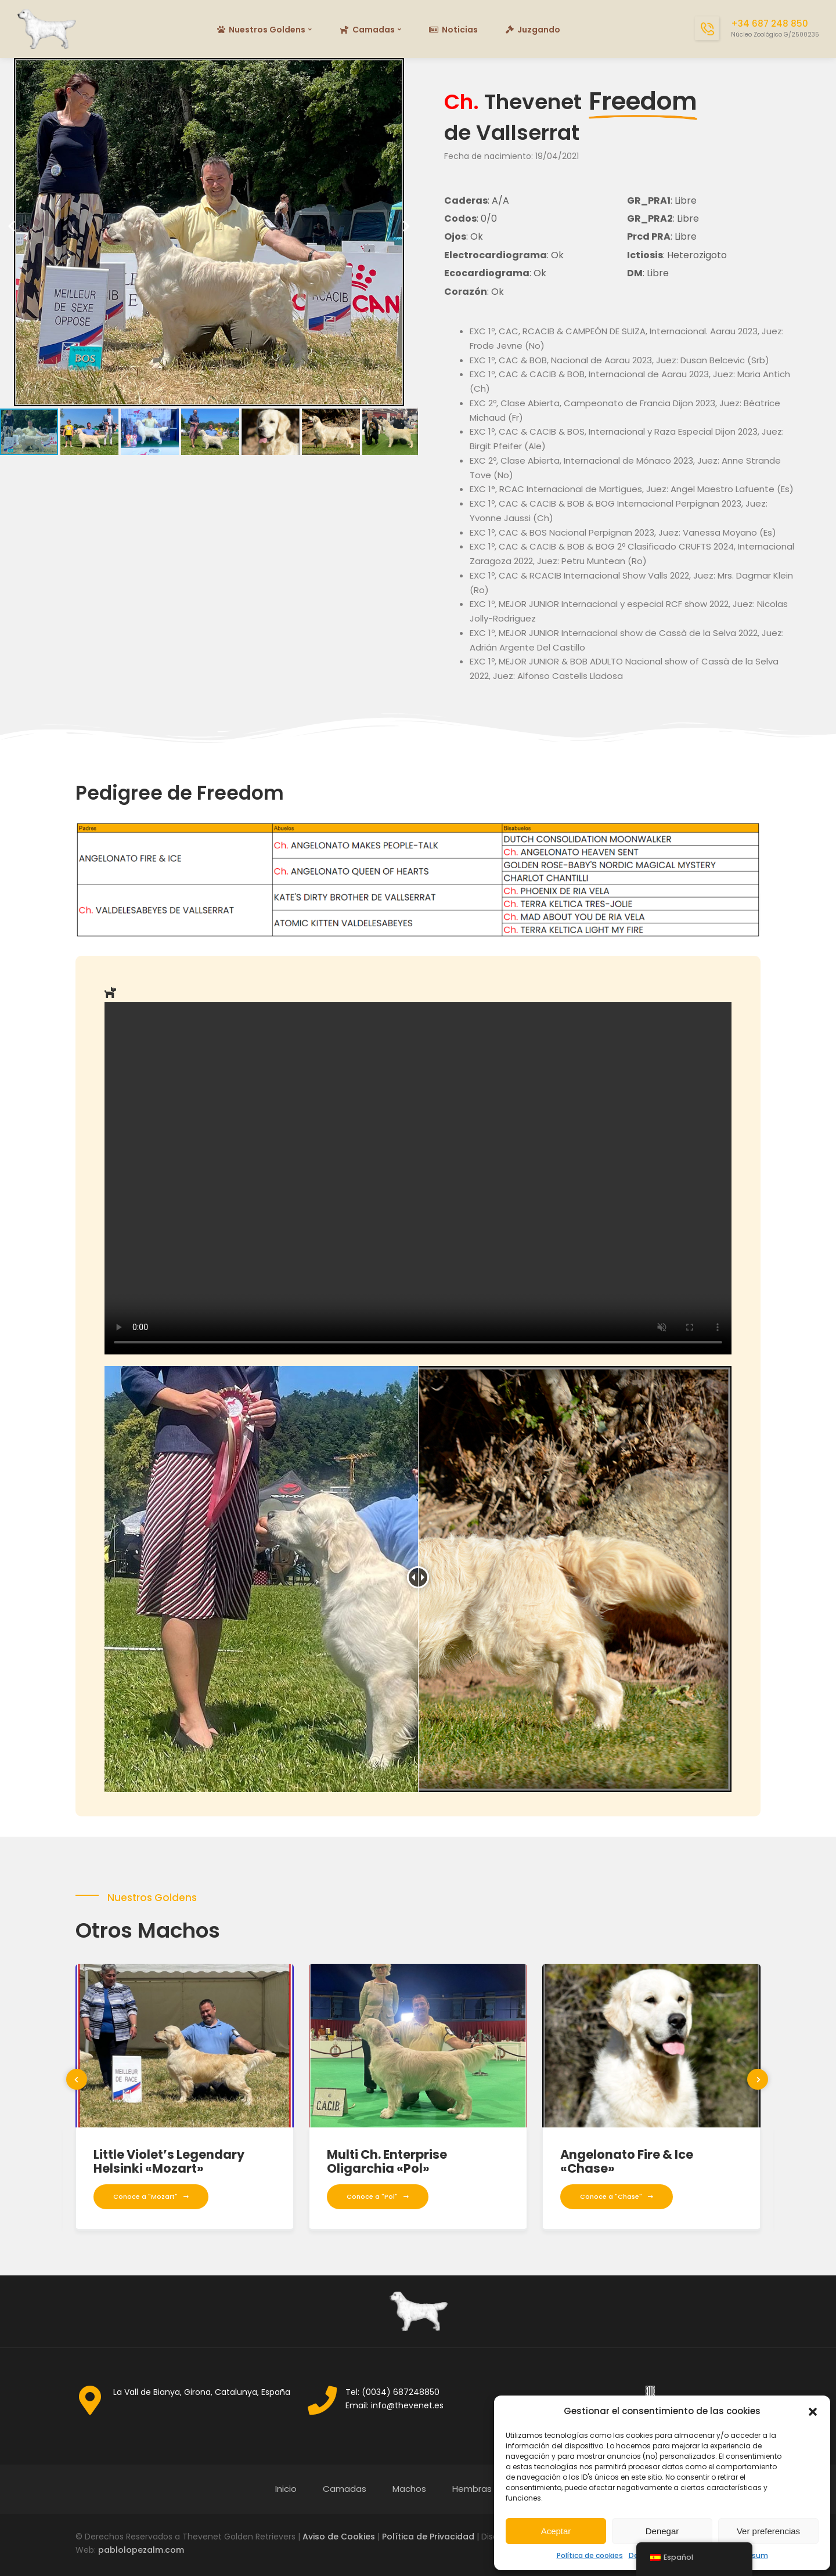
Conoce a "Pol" (378, 2196)
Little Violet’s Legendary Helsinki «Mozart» (168, 2161)
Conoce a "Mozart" (151, 2196)
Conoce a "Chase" (616, 2196)
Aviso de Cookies (338, 2536)
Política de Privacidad (428, 2536)
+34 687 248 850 (769, 23)
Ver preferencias (768, 2531)
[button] (813, 2412)
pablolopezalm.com (141, 2550)
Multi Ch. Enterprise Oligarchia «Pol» (387, 2161)
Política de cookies (590, 2555)
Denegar (662, 2531)
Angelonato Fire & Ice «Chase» (626, 2161)
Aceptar (556, 2531)
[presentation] (76, 2079)
